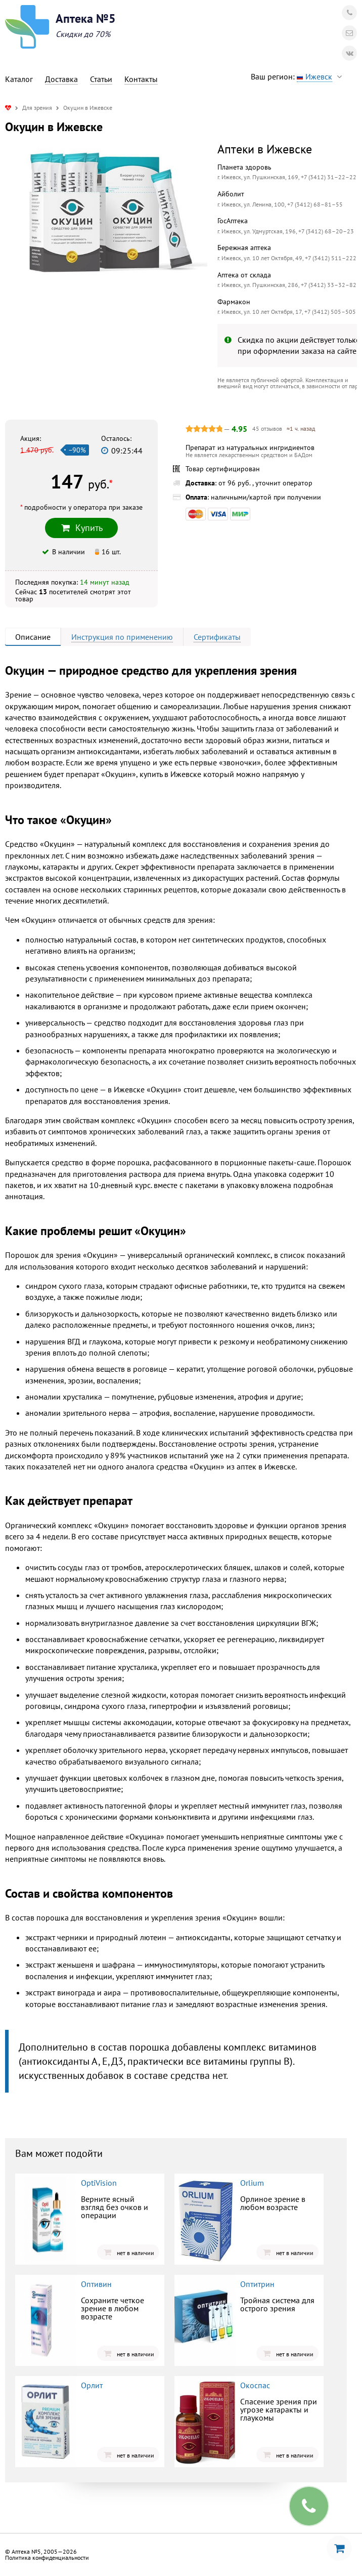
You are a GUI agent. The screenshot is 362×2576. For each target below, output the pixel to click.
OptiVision (99, 2183)
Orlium (252, 2183)
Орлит (92, 2385)
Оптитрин (257, 2284)
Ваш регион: (299, 76)
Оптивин (96, 2284)
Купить (81, 528)
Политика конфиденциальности (47, 2557)
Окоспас (255, 2385)
